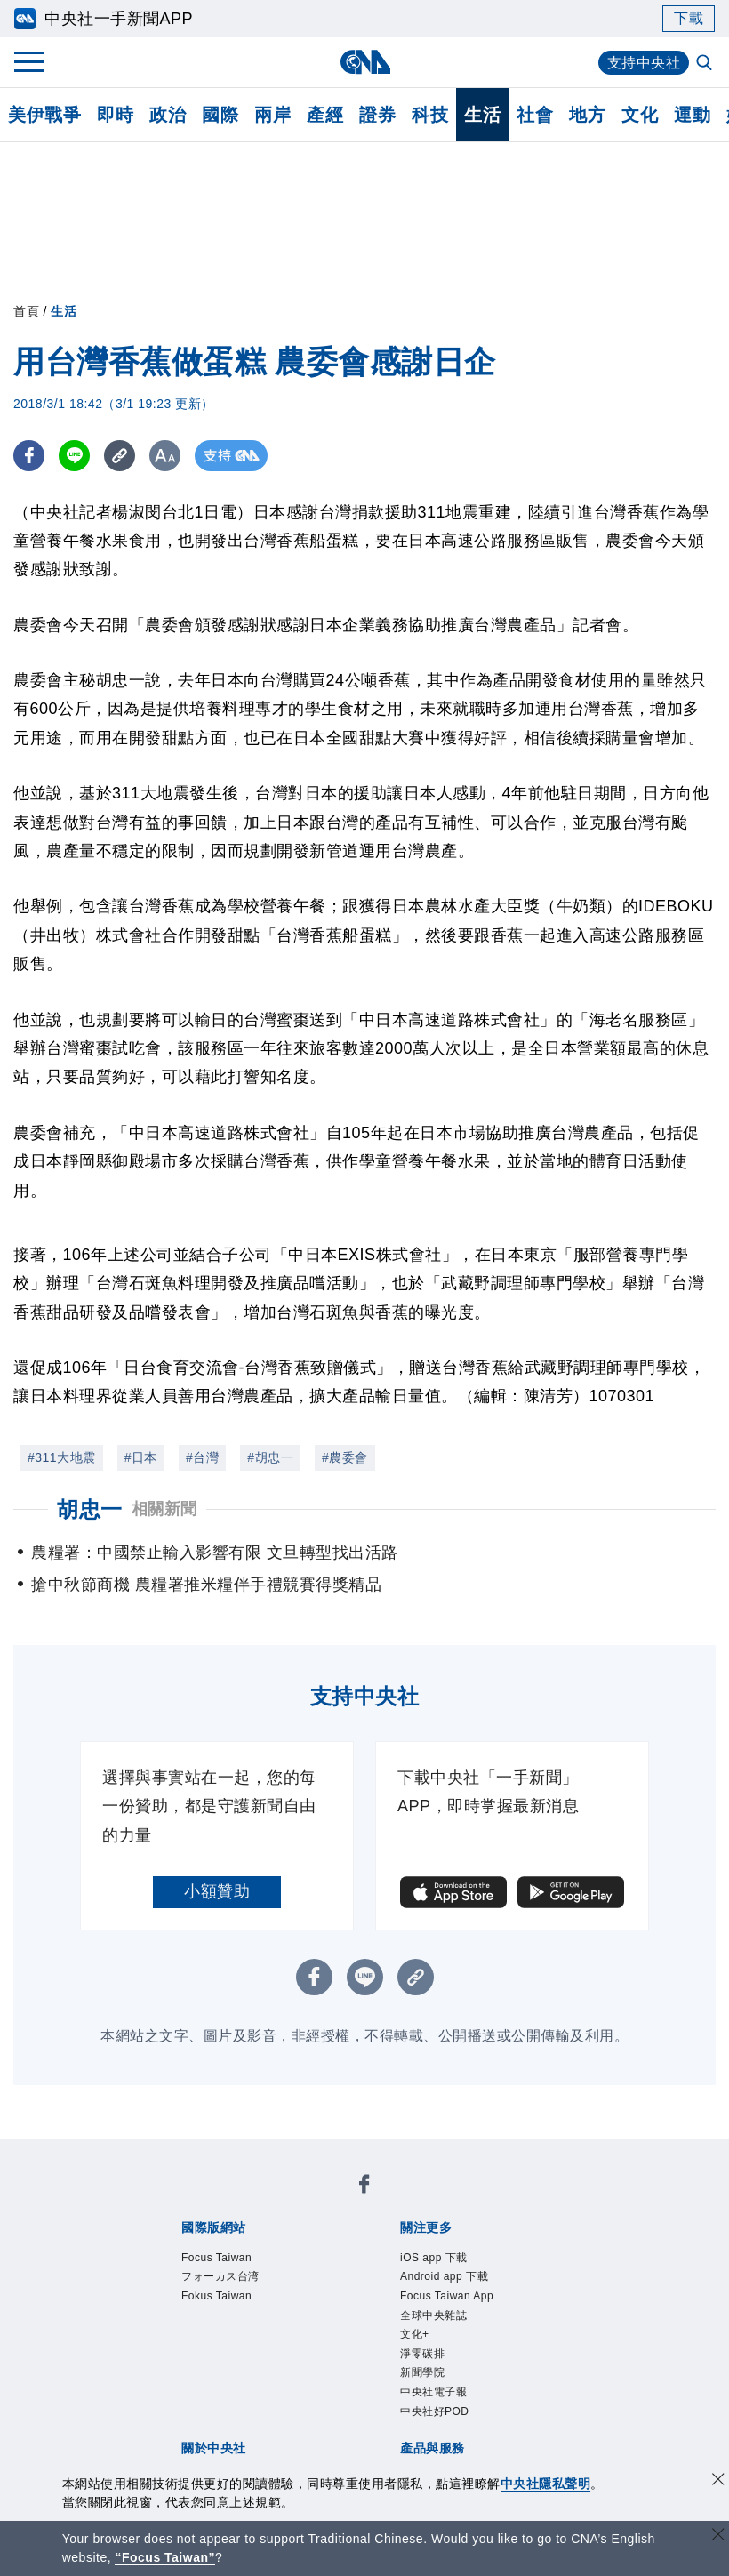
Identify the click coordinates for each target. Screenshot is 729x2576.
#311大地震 (62, 1457)
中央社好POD (434, 2411)
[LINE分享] (74, 455)
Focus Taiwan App (446, 2296)
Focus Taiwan (216, 2257)
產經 (325, 114)
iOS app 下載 (434, 2257)
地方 (587, 114)
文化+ (414, 2334)
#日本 (140, 1457)
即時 (115, 114)
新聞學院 (422, 2372)
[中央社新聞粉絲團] (364, 2187)
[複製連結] (119, 455)
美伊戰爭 (44, 114)
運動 (692, 114)
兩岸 (272, 114)
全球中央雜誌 (433, 2315)
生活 (482, 114)
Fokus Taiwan (216, 2296)
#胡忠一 (270, 1457)
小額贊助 (217, 1891)
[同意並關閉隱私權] (718, 2481)
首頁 (26, 311)
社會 (535, 114)
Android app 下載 (444, 2276)
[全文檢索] (706, 64)
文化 (639, 114)
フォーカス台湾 (220, 2276)
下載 (688, 18)
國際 (220, 114)
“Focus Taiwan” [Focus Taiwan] (165, 2557)
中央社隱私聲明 (546, 2483)
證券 (377, 114)
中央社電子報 (433, 2392)
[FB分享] (28, 455)
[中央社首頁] (364, 61)
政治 (167, 114)
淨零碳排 (422, 2353)
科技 (430, 114)
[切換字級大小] (164, 455)
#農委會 (345, 1457)
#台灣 (202, 1457)
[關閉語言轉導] (718, 2536)
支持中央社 (644, 62)
